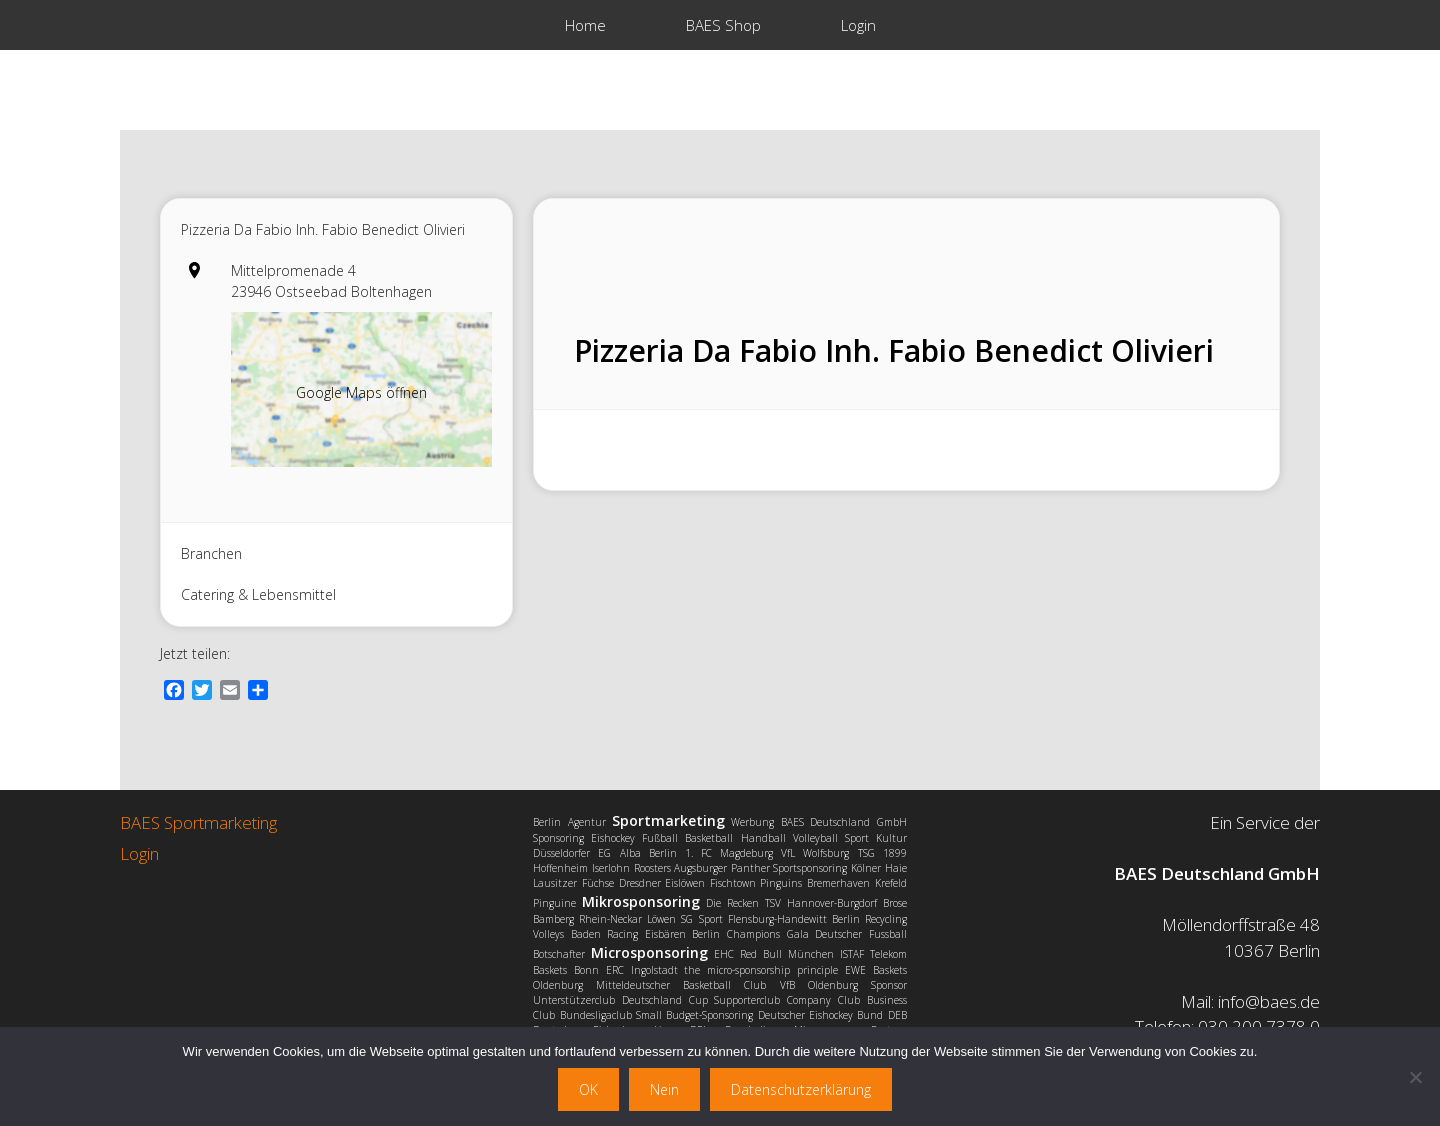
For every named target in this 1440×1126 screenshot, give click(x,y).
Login (858, 25)
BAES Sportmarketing (198, 822)
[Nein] (1415, 1077)
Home (585, 25)
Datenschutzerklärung (801, 1089)
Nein (664, 1089)
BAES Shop (723, 25)
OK (588, 1089)
